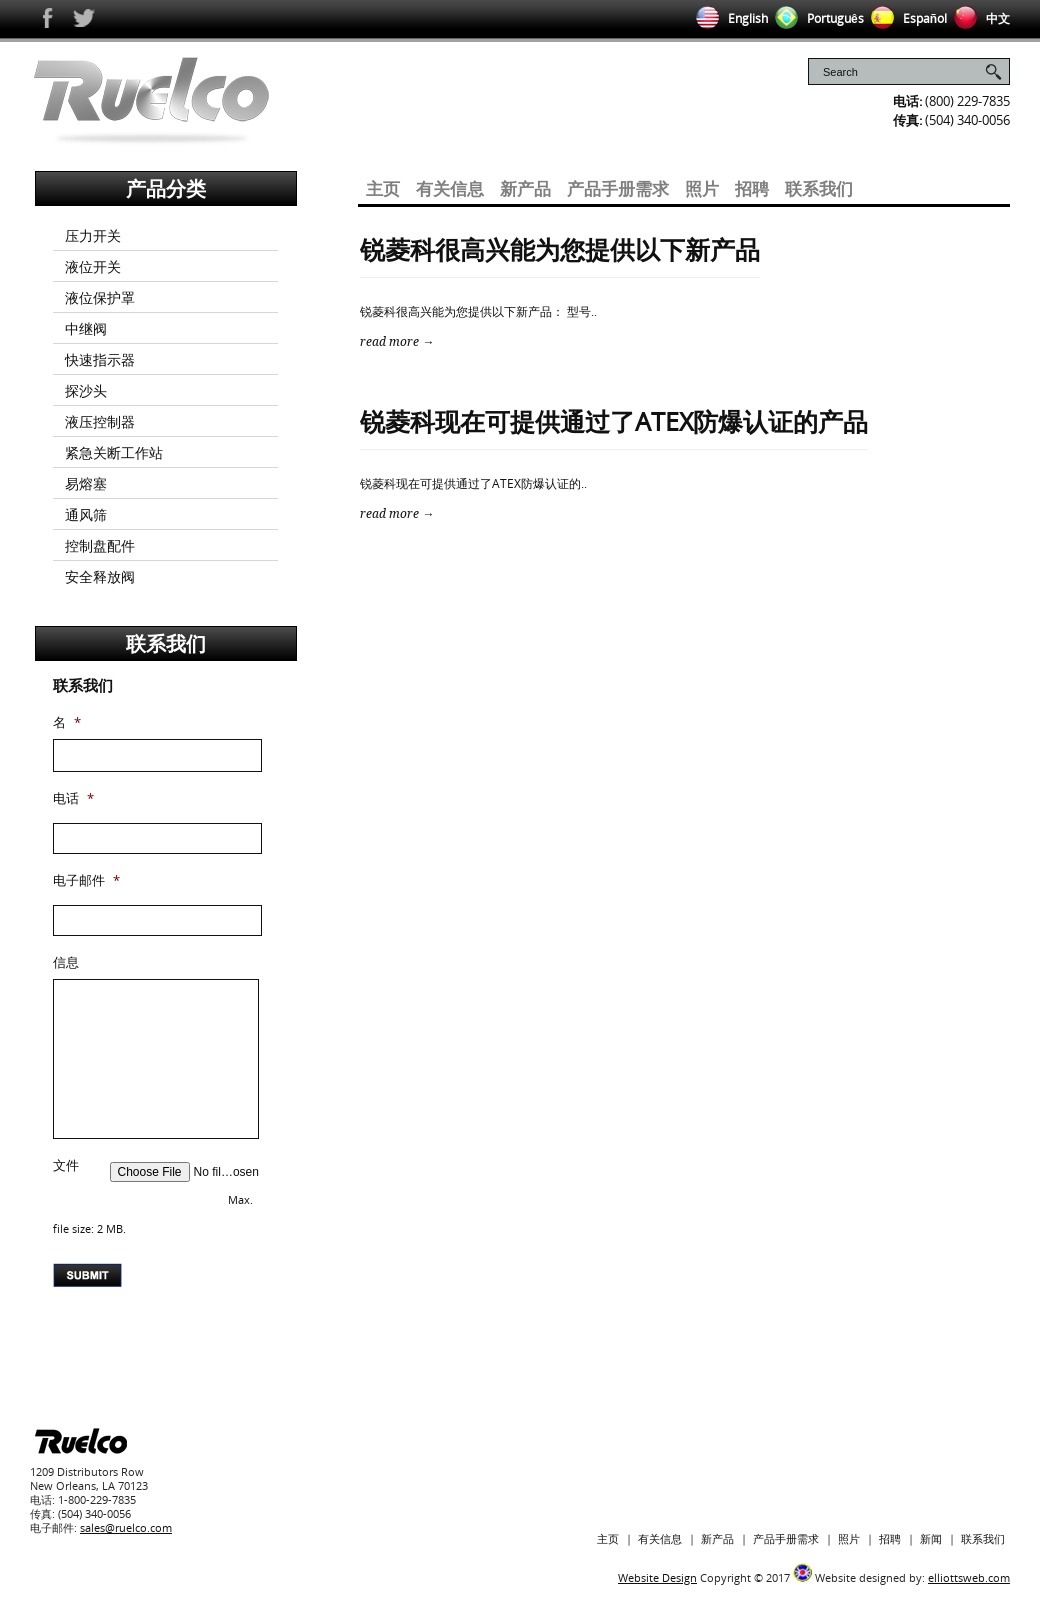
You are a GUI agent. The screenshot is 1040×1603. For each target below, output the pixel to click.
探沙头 (86, 390)
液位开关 (93, 266)
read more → (397, 342)
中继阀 (86, 328)
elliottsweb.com (969, 1577)
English (728, 18)
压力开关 (93, 235)
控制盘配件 (100, 545)
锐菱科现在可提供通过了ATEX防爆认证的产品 (614, 421)
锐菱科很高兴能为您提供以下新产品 (560, 249)
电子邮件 (86, 880)
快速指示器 (100, 359)
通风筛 (86, 514)
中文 (978, 18)
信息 (66, 962)
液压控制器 (100, 421)
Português (816, 18)
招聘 (752, 188)
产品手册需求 (618, 188)
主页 (383, 188)
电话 (73, 798)
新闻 (931, 1538)
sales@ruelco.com (126, 1527)
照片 (702, 188)
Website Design (657, 1577)
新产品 (525, 188)
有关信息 (450, 188)
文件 (66, 1165)
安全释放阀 (100, 576)
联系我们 (819, 188)
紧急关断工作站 (114, 452)
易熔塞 (86, 483)
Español (905, 18)
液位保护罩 (100, 297)
